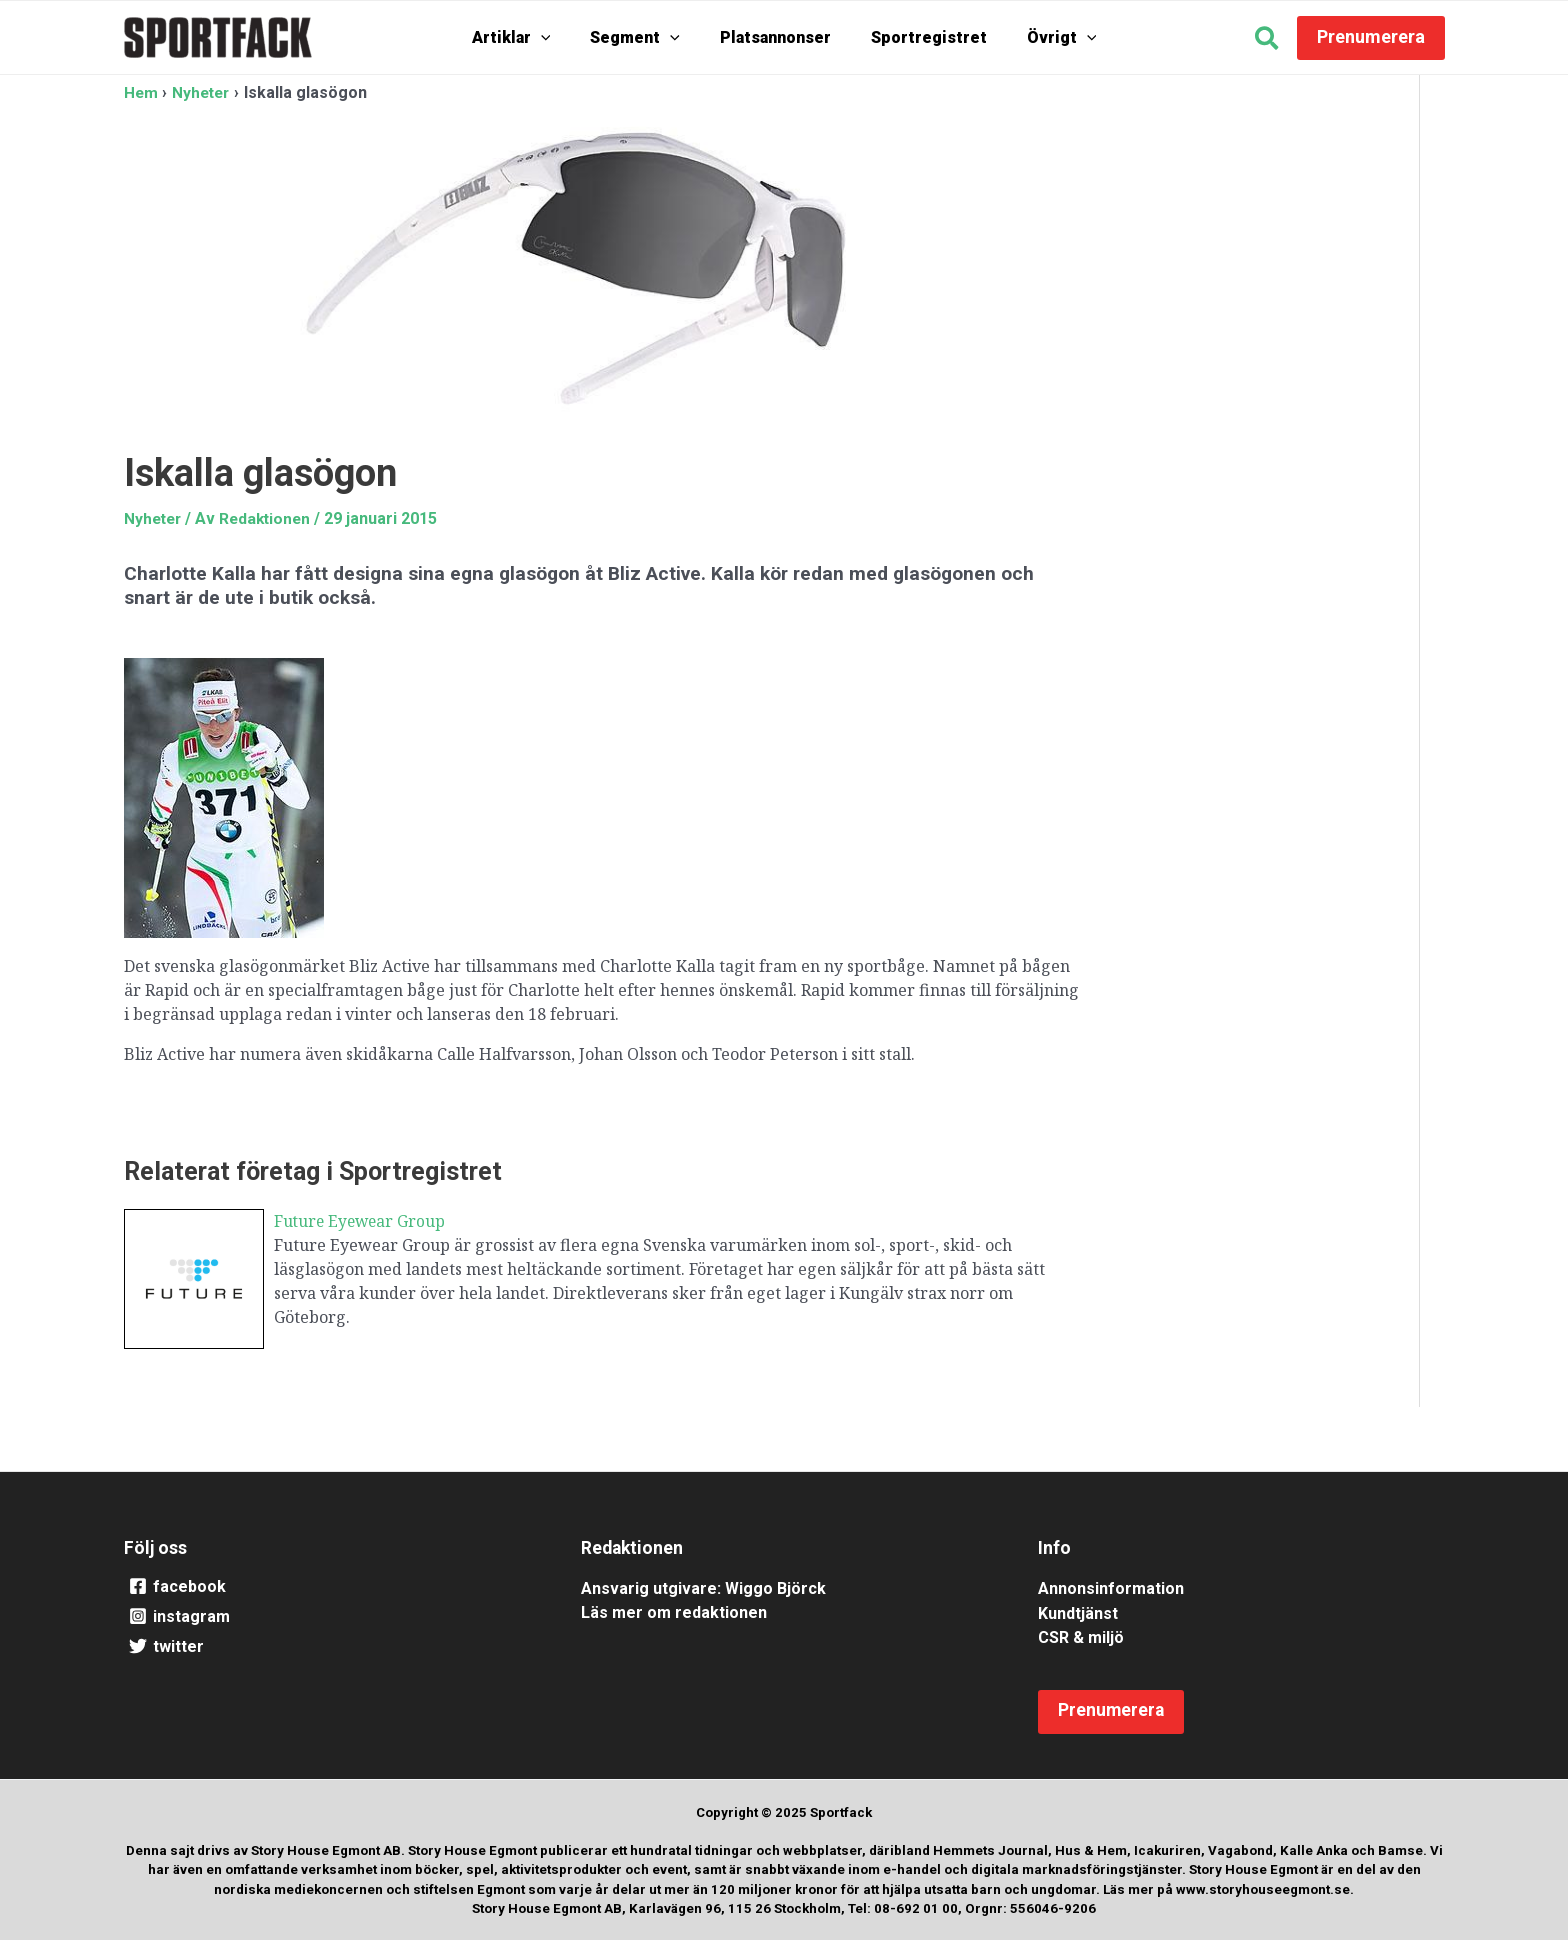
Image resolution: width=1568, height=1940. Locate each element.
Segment (645, 37)
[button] (1267, 41)
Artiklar (531, 37)
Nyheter (154, 517)
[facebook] (327, 1587)
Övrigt (1042, 37)
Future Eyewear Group (362, 1220)
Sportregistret (919, 37)
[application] (561, 37)
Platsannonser (775, 37)
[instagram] (327, 1617)
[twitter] (327, 1647)
